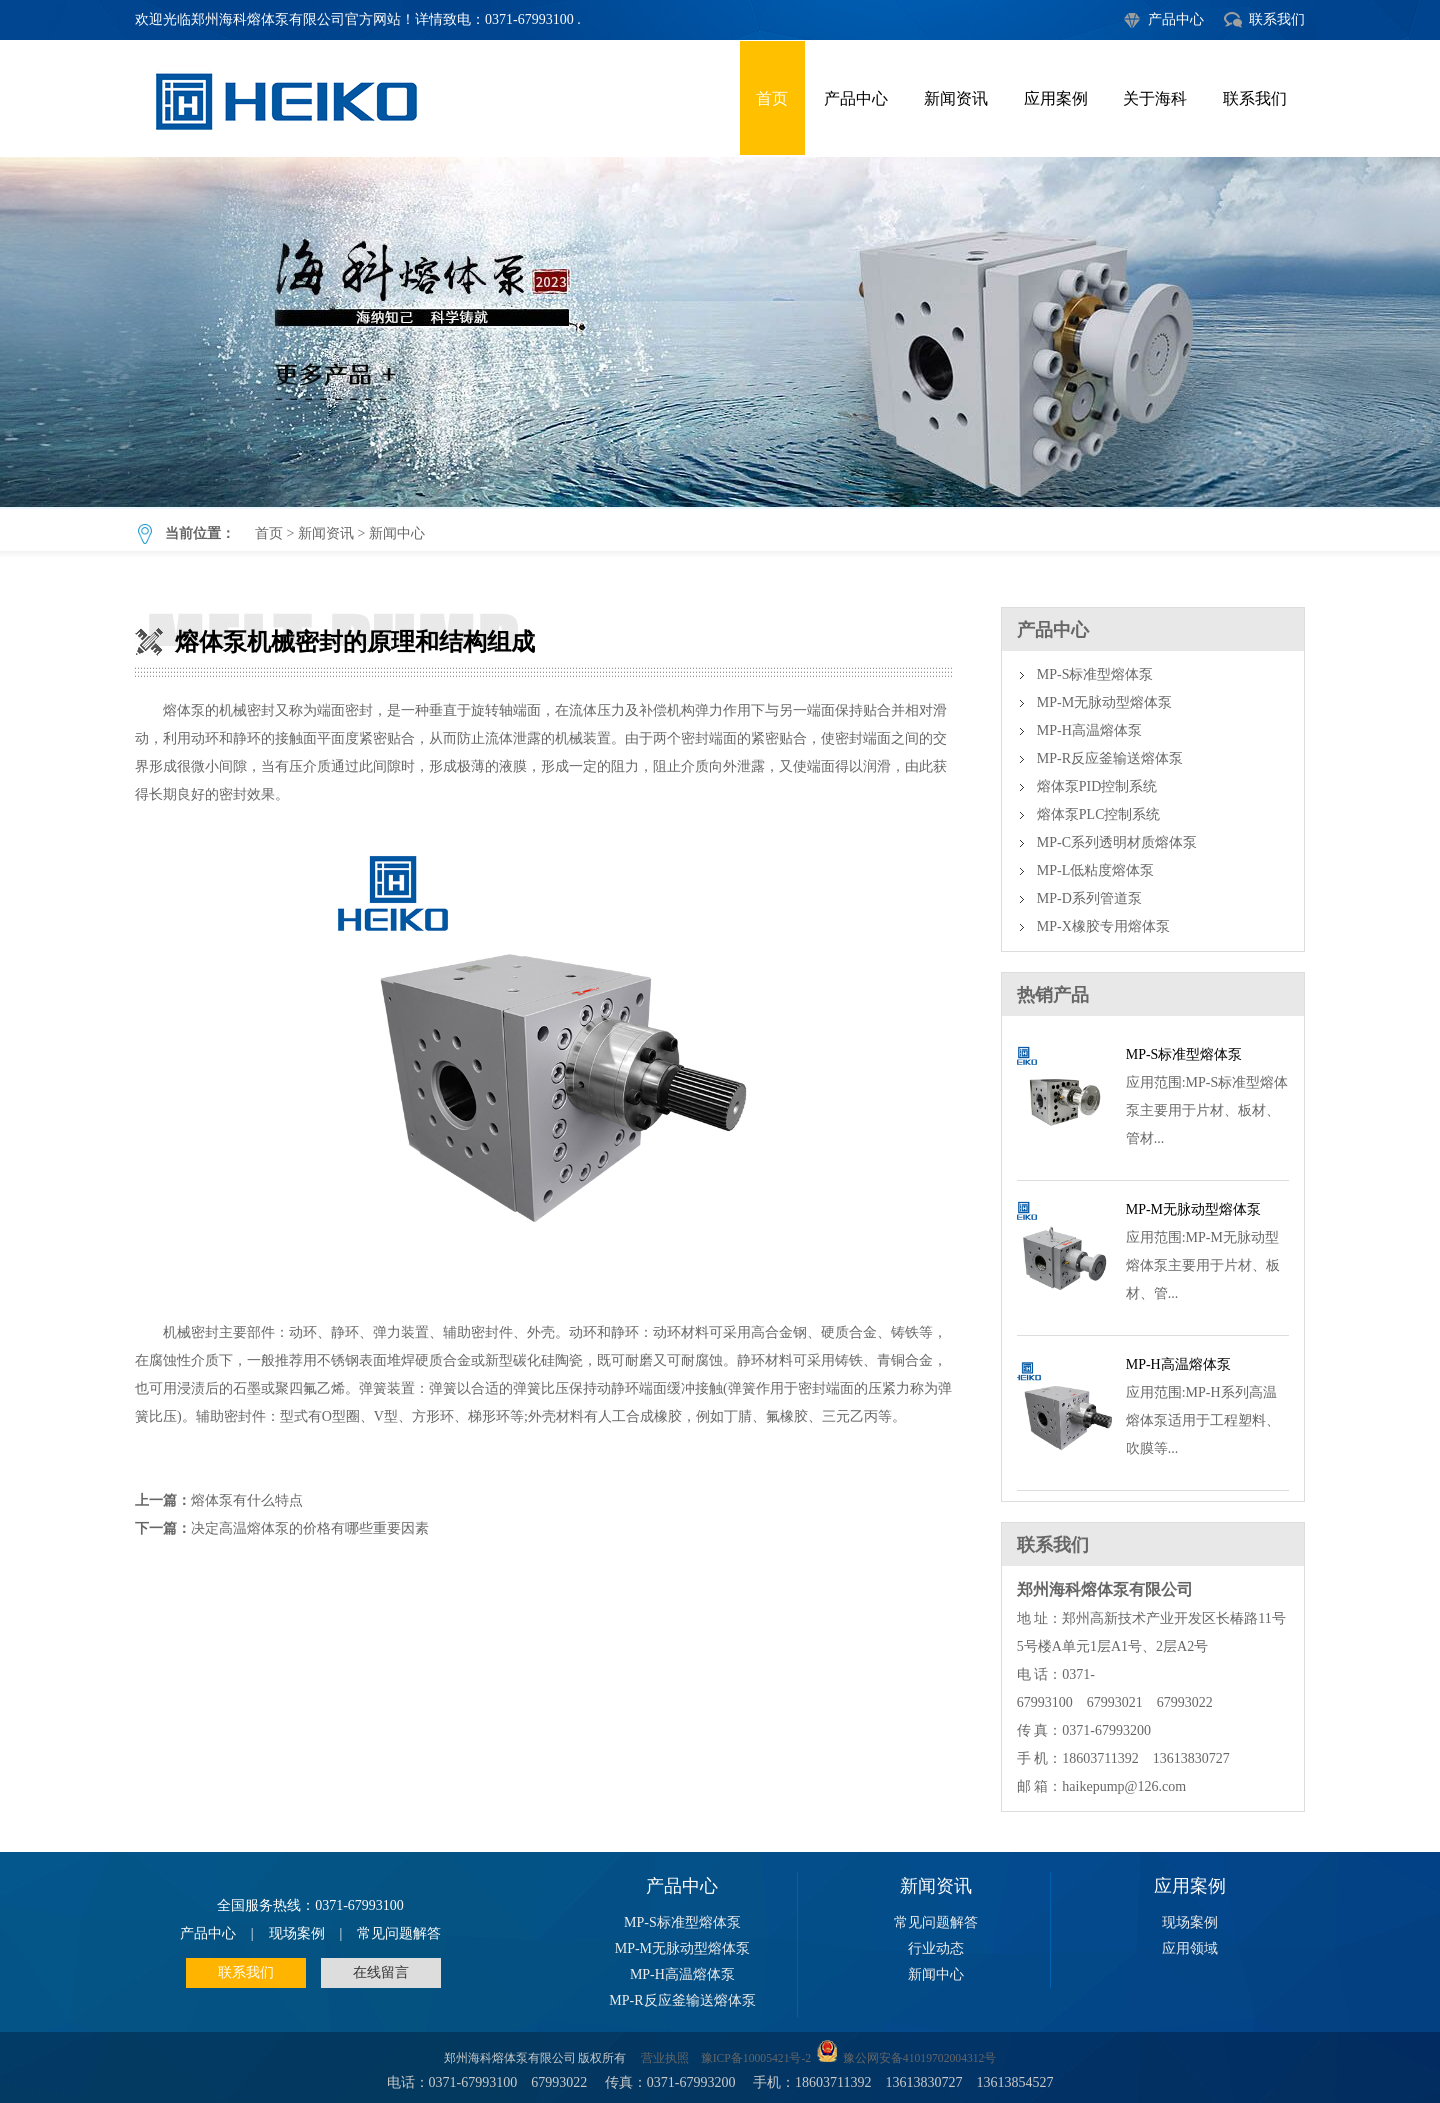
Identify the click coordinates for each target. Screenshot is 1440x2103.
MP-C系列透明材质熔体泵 (1117, 842)
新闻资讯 (956, 98)
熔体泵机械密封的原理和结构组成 (720, 332)
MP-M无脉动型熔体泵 (1104, 702)
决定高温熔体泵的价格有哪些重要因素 (310, 1528)
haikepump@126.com (1124, 1786)
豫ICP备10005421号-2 (756, 2058)
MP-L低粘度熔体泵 (1095, 870)
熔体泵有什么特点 (247, 1500)
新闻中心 (397, 533)
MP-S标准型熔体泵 (1095, 674)
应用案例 (1056, 98)
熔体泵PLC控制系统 (1099, 814)
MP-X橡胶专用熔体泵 (1103, 926)
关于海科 (1155, 98)
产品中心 (1176, 19)
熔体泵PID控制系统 (1097, 786)
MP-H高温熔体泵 (1089, 730)
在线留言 (381, 1972)
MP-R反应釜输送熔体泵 (1110, 758)
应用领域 (1190, 1948)
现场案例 (297, 1933)
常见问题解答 (399, 1933)
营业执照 (665, 2058)
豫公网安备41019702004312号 (920, 2058)
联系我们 (1277, 19)
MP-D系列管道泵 (1089, 898)
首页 (772, 98)
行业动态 (936, 1948)
